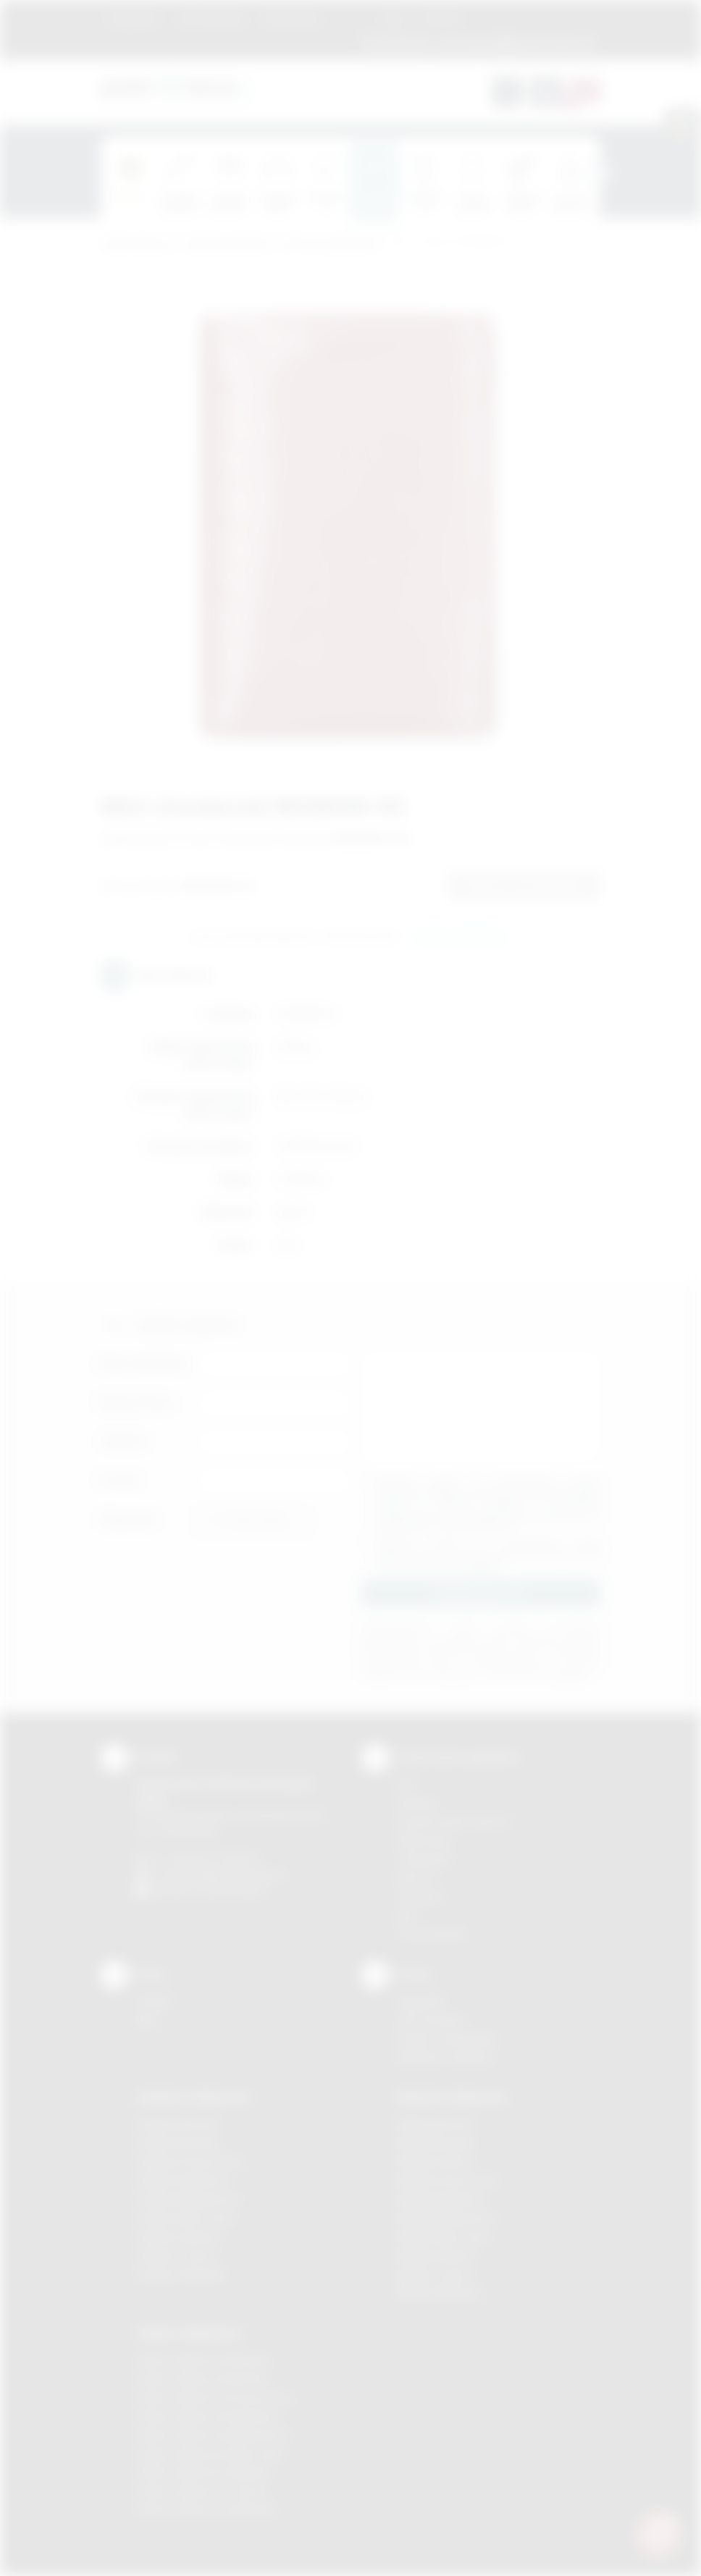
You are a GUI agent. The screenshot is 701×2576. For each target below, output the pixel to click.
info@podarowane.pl (235, 1874)
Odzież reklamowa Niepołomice (213, 2435)
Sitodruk (416, 1802)
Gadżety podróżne (227, 244)
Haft (406, 1915)
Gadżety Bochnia (177, 2124)
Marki (351, 18)
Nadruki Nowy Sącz (443, 2237)
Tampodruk (424, 1859)
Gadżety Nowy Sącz (185, 2218)
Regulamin (134, 18)
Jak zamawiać (210, 18)
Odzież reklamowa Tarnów (201, 2491)
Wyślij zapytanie (460, 938)
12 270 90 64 (396, 43)
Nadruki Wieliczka (439, 2292)
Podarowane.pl (136, 244)
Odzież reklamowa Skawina (203, 2472)
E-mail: (119, 1480)
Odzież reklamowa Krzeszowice (214, 2397)
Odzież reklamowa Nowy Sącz (210, 2454)
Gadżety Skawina (178, 2237)
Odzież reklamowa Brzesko (203, 2360)
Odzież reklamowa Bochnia (202, 2379)
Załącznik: (128, 1519)
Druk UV (416, 1878)
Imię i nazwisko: (144, 1363)
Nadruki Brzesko (436, 2143)
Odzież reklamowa (188, 2332)
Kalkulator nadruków (445, 2057)
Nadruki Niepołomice (447, 2218)
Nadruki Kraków (434, 2161)
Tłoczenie (420, 1896)
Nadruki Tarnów (434, 2274)
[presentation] (600, 171)
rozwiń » (484, 1565)
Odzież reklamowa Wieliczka (206, 2510)
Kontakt (441, 18)
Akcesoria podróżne (330, 244)
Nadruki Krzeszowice (448, 2180)
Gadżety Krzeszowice (189, 2161)
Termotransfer (431, 1933)
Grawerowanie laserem (453, 1821)
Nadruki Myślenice (440, 2199)
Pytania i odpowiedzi (447, 2038)
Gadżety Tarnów (176, 2255)
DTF (406, 1783)
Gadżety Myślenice (182, 2180)
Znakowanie (291, 18)
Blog (393, 18)
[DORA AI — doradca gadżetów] (658, 2533)
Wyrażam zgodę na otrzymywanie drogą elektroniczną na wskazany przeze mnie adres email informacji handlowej (488, 1553)
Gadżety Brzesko (178, 2143)
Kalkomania (424, 1840)
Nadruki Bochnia (435, 2124)
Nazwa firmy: (137, 1402)
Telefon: (124, 1441)
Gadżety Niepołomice (188, 2199)
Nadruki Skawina (436, 2255)
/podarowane (233, 1891)
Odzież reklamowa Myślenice (207, 2416)
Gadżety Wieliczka (181, 2274)
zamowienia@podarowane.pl (514, 43)
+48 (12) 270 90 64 (212, 1857)
